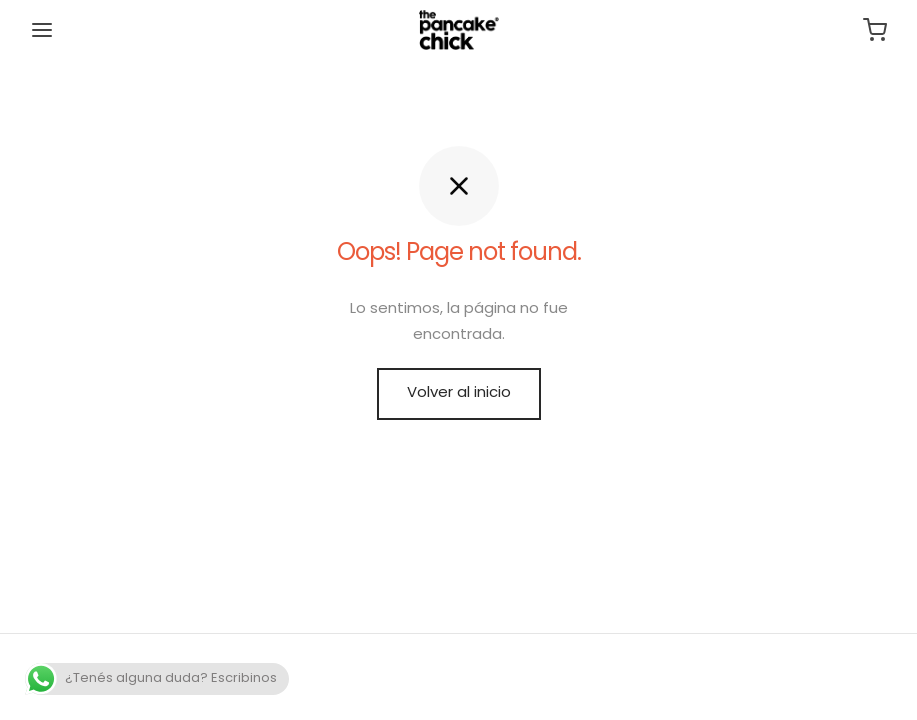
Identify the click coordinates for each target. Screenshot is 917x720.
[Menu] (42, 30)
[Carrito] (875, 30)
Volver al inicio (459, 393)
